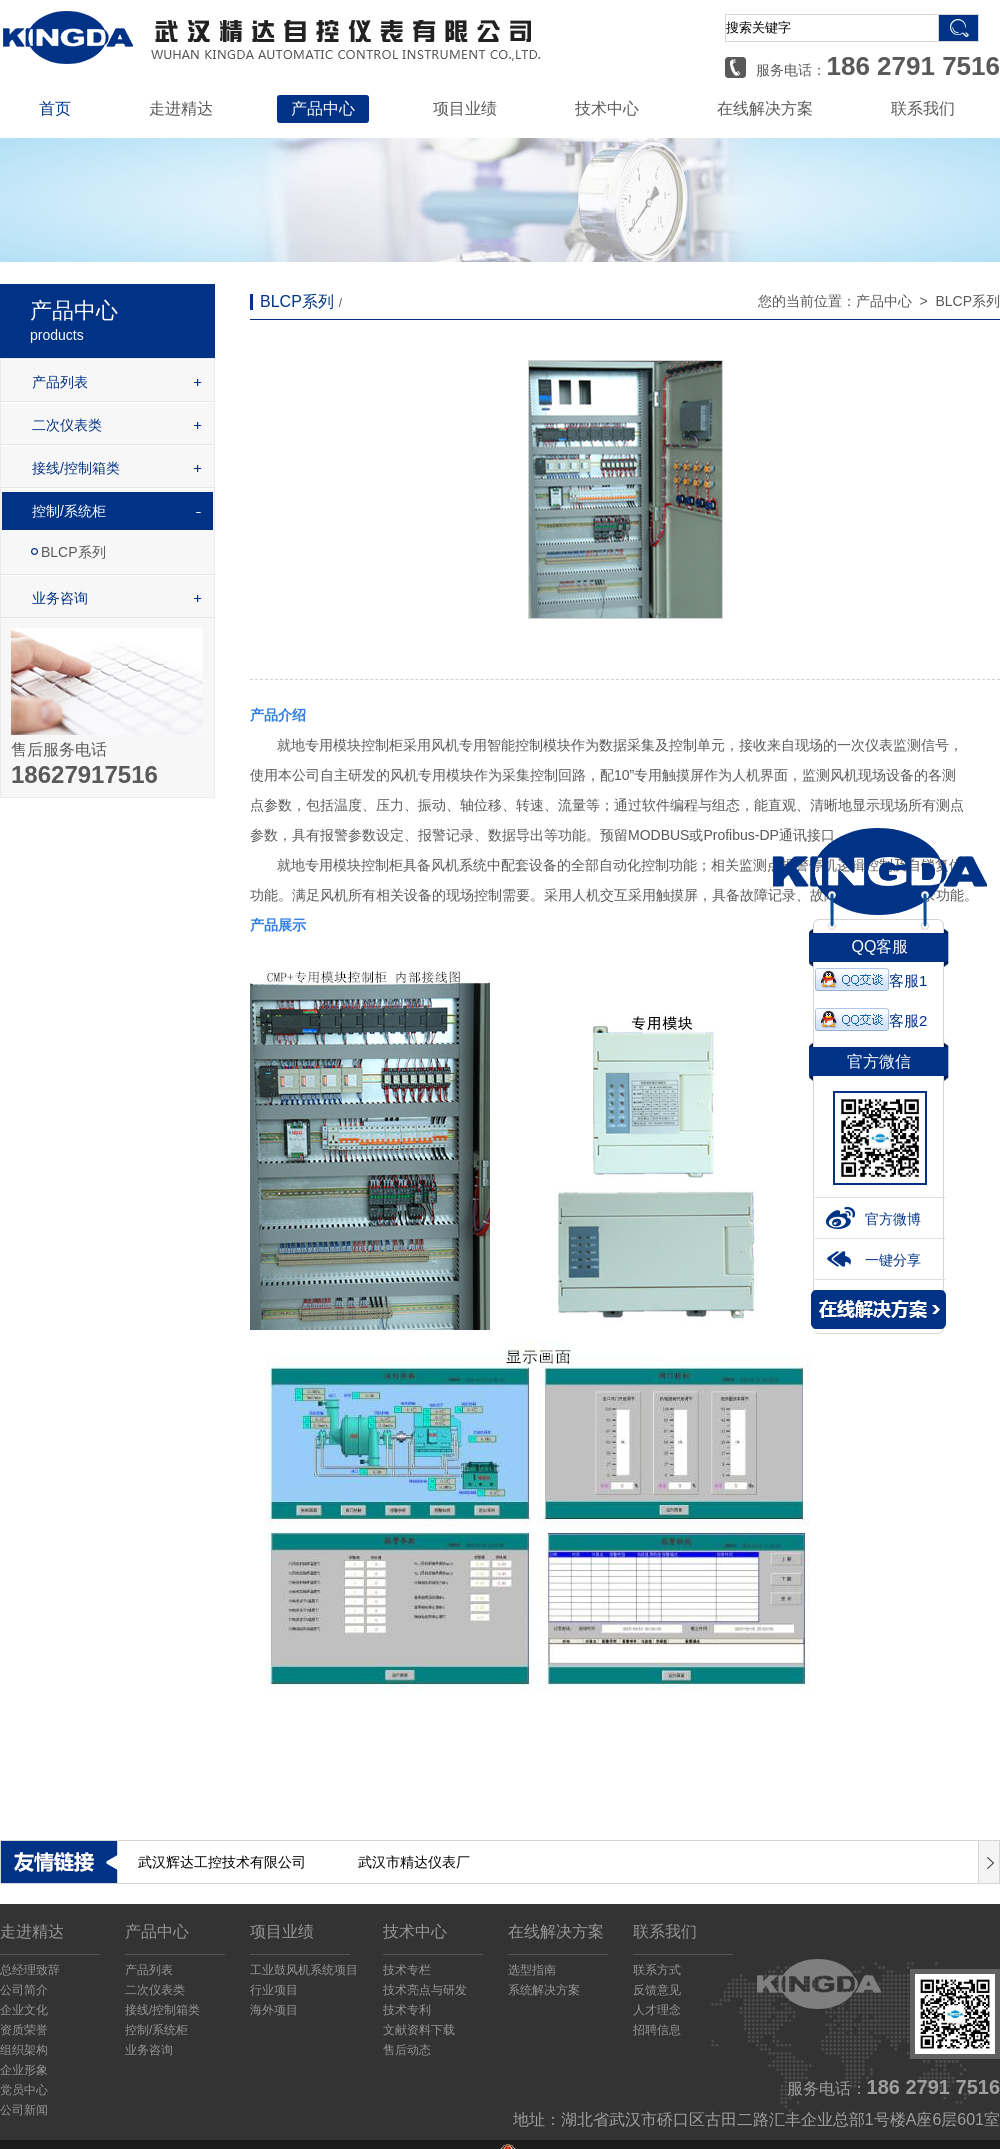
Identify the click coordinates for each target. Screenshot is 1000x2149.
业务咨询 (60, 598)
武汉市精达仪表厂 (414, 1862)
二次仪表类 (67, 425)
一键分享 (873, 1264)
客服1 (871, 984)
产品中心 (323, 108)
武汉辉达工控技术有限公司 (222, 1862)
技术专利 (407, 2010)
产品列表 (60, 382)
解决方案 (878, 1313)
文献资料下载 (419, 2030)
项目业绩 (465, 108)
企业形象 (24, 2070)
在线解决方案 (765, 108)
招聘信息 (657, 2030)
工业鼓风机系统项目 (304, 1970)
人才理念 (657, 2010)
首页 (55, 108)
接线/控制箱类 (76, 468)
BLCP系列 (73, 552)
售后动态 (407, 2050)
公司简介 (24, 1990)
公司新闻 (24, 2110)
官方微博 (873, 1223)
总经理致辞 (30, 1970)
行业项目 (274, 1990)
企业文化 (24, 2010)
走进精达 (181, 108)
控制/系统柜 (69, 511)
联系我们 (923, 108)
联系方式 (657, 1970)
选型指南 (532, 1970)
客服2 (871, 1024)
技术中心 (607, 108)
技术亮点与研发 (425, 1990)
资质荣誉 (24, 2030)
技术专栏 (407, 1970)
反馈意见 (657, 1990)
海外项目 (274, 2010)
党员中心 (24, 2090)
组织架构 (24, 2050)
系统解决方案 (544, 1990)
